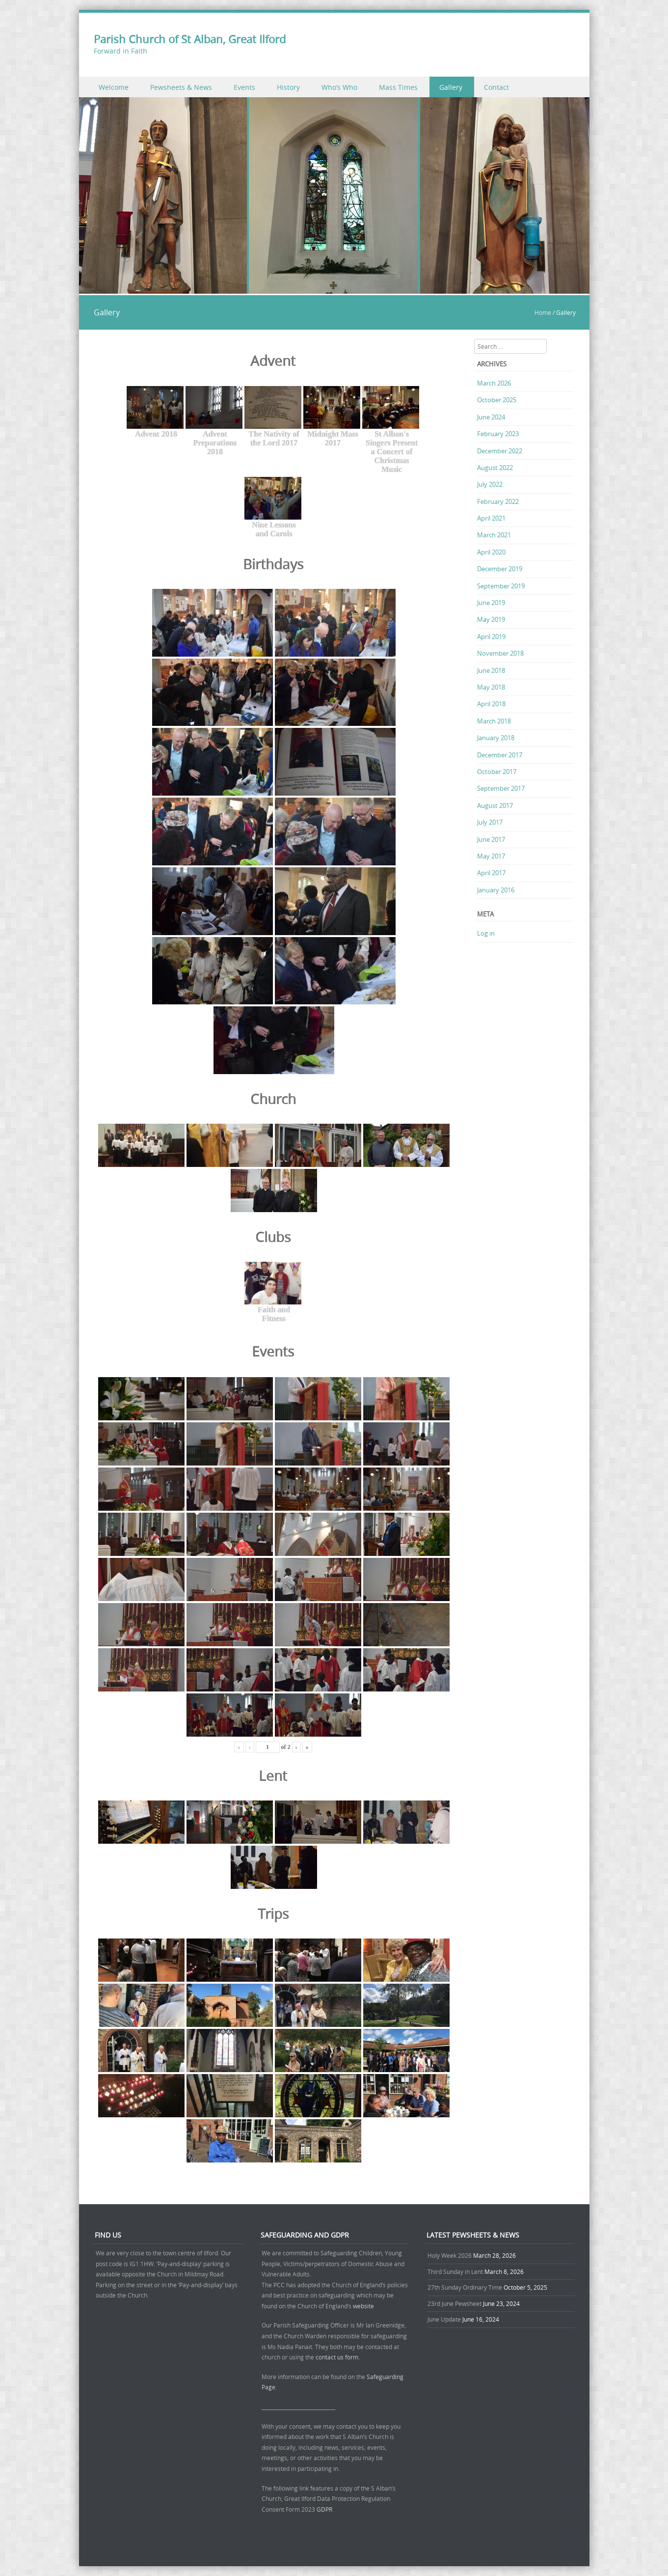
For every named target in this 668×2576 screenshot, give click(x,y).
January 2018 (495, 737)
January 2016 (495, 890)
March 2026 (494, 383)
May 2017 (491, 856)
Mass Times (398, 87)
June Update (444, 2319)
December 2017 (499, 754)
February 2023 (498, 433)
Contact (496, 87)
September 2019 (501, 586)
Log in (486, 933)
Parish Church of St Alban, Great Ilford (190, 39)
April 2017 (491, 872)
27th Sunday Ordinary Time (465, 2287)
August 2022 (495, 467)
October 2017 (496, 771)
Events (244, 87)
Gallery (450, 87)
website (363, 2306)
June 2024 (491, 417)
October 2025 (496, 399)
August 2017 (495, 805)
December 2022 (499, 450)
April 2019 (491, 636)
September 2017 (501, 788)
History (288, 87)
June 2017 (491, 839)
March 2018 (494, 721)
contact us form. (338, 2357)
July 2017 (490, 822)
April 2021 (491, 518)
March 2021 (494, 534)
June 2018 (491, 670)
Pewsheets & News (181, 87)
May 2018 (491, 687)
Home (542, 312)
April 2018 (491, 703)
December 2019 (499, 568)
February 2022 (498, 501)
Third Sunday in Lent (455, 2271)
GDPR (324, 2509)
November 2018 (500, 653)
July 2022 (490, 484)
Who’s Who (339, 87)
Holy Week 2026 (450, 2255)
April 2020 (491, 552)
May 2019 (491, 619)
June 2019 (491, 602)
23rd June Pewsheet (454, 2303)
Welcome (114, 87)
